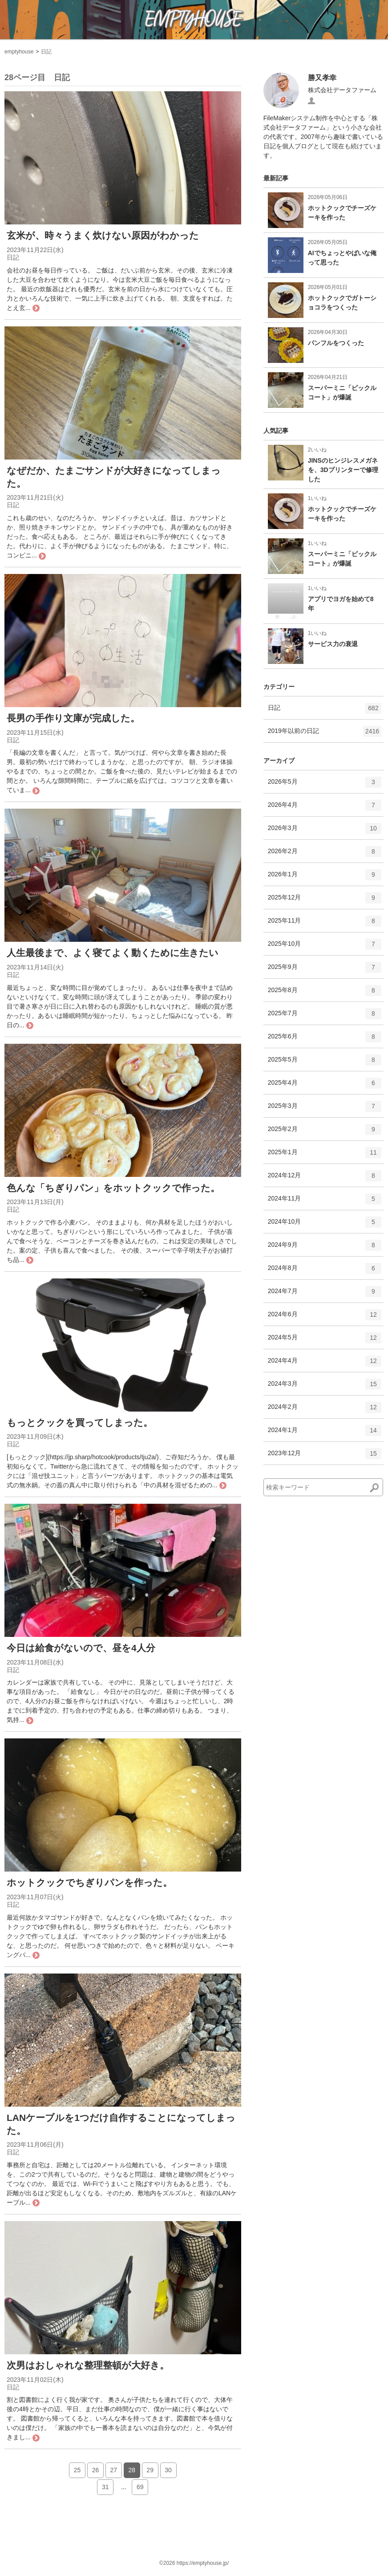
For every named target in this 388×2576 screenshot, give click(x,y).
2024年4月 (324, 1363)
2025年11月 (324, 924)
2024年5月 (324, 1340)
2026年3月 (324, 831)
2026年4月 (324, 808)
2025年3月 (324, 1109)
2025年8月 (324, 993)
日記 (46, 52)
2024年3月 (324, 1387)
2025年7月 (324, 1016)
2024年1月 (324, 1433)
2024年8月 (324, 1271)
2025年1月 (324, 1155)
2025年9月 (324, 970)
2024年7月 (324, 1294)
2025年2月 (324, 1132)
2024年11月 (324, 1201)
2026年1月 (324, 877)
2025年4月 (324, 1086)
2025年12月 (324, 900)
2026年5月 (324, 785)
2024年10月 (324, 1225)
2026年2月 (324, 854)
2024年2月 (324, 1410)
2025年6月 (324, 1039)
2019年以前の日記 (324, 734)
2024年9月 (324, 1248)
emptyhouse (18, 52)
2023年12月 (324, 1456)
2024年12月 (324, 1178)
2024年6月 (324, 1317)
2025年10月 (324, 947)
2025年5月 (324, 1062)
